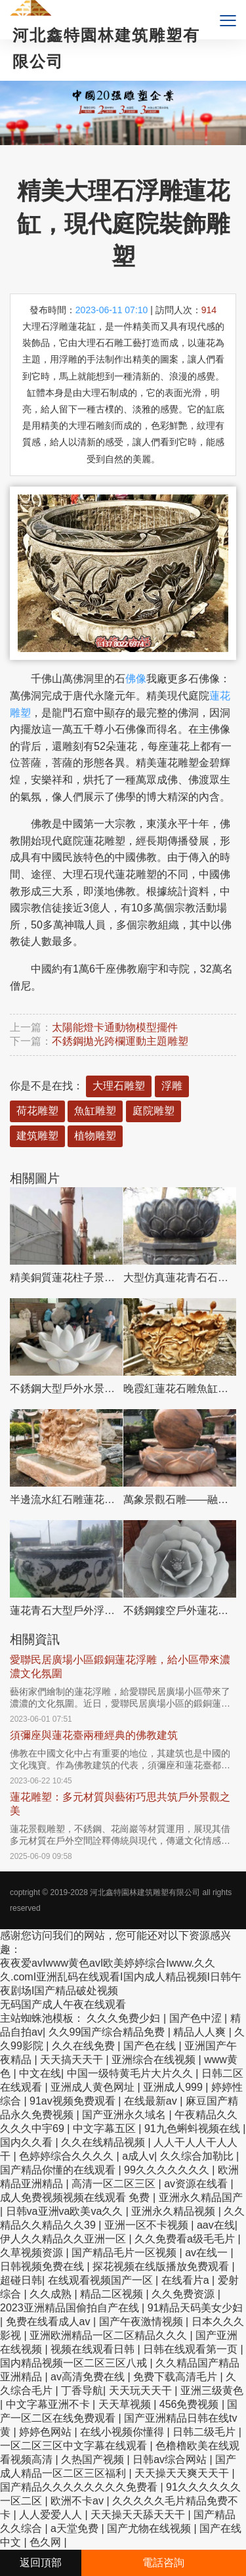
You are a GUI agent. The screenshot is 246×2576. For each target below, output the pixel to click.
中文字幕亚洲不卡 (49, 2404)
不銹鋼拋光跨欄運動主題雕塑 (120, 1041)
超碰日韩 (21, 2280)
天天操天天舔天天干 (139, 2514)
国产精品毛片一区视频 (125, 2252)
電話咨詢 (163, 2562)
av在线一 (207, 2252)
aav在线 (216, 2225)
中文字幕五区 (105, 2128)
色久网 (47, 2542)
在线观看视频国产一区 (101, 2280)
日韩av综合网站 (171, 2459)
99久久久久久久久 (168, 2169)
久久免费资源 (184, 2294)
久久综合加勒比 (198, 2156)
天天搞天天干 (73, 2059)
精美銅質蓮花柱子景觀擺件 (66, 1277)
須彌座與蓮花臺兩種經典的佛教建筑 (94, 1735)
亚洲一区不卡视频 (147, 2225)
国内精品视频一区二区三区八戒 (75, 2363)
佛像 (135, 678)
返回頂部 (41, 2562)
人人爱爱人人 (52, 2514)
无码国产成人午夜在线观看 (63, 2004)
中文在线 (40, 2073)
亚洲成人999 (174, 2087)
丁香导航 (82, 2390)
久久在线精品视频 (104, 2142)
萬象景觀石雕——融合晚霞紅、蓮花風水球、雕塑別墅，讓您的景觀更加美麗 (179, 1499)
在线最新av (152, 2101)
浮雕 (171, 1085)
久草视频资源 (33, 2252)
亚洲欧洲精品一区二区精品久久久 (110, 2335)
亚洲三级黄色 (211, 2390)
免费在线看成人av (49, 2321)
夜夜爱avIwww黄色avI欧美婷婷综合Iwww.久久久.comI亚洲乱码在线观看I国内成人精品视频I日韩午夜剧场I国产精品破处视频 (120, 1976)
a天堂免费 (76, 2528)
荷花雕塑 (37, 1110)
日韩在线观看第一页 (191, 2349)
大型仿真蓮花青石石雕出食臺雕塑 (179, 1277)
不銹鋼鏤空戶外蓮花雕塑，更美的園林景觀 (179, 1610)
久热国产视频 (94, 2459)
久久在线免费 (84, 2045)
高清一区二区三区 (115, 2183)
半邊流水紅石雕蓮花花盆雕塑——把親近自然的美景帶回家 (66, 1499)
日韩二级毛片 (205, 2431)
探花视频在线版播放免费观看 (162, 2266)
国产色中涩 (196, 2018)
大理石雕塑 (118, 1085)
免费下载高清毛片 (176, 2376)
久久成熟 (52, 2294)
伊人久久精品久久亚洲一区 (64, 2238)
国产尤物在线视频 (150, 2528)
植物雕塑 (95, 1135)
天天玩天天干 (141, 2390)
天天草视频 (126, 2404)
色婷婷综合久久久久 (67, 2156)
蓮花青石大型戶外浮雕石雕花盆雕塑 (66, 1610)
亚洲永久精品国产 (201, 2197)
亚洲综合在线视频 (155, 2059)
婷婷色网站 (46, 2431)
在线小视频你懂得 (123, 2431)
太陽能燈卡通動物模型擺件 (115, 1027)
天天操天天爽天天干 (183, 2473)
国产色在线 (150, 2045)
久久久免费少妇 (125, 2018)
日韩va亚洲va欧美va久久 (66, 2211)
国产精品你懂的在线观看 (59, 2169)
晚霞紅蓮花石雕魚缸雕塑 (179, 1388)
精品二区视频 (113, 2294)
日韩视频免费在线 (43, 2266)
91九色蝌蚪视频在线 (193, 2128)
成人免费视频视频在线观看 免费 (76, 2197)
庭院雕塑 (153, 1110)
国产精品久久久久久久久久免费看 (80, 2487)
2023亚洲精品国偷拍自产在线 (71, 2307)
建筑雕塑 (37, 1135)
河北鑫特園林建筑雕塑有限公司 (145, 1892)
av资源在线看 (197, 2183)
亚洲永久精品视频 (174, 2211)
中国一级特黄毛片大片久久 (131, 2073)
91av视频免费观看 (74, 2101)
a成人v (138, 2156)
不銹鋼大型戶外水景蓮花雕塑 (66, 1388)
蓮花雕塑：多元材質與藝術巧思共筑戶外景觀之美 (120, 1803)
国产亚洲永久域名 (125, 2114)
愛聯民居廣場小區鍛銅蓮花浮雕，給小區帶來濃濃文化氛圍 (120, 1666)
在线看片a (186, 2280)
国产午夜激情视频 (142, 2321)
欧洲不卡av (78, 2500)
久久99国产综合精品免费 (108, 2032)
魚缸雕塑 (95, 1110)
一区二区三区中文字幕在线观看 (75, 2445)
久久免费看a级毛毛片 (185, 2238)
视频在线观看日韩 (94, 2349)
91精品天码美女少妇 (195, 2307)
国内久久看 (27, 2142)
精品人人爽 (200, 2032)
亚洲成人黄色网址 (94, 2087)
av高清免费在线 (89, 2376)
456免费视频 (190, 2404)
